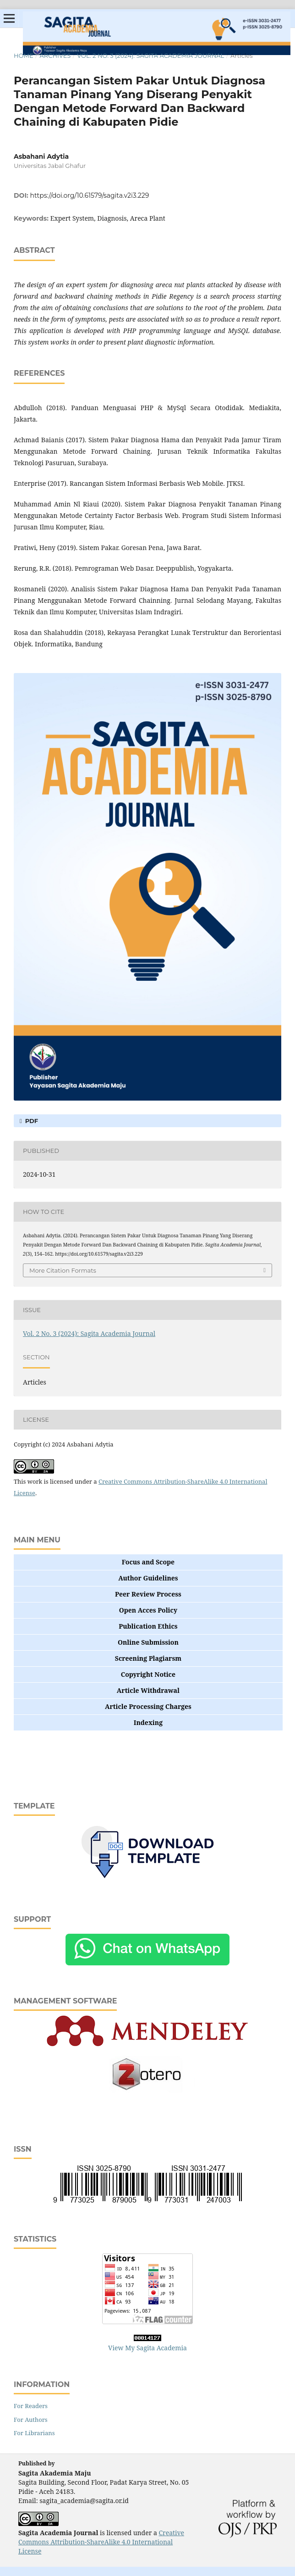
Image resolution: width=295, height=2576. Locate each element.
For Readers (31, 2406)
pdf (30, 1120)
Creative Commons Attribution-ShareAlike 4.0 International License (101, 2541)
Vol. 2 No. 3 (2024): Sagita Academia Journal (150, 55)
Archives (55, 55)
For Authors (31, 2419)
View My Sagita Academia (147, 2347)
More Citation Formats (62, 1270)
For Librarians (34, 2433)
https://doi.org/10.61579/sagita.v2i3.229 (89, 195)
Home (23, 55)
